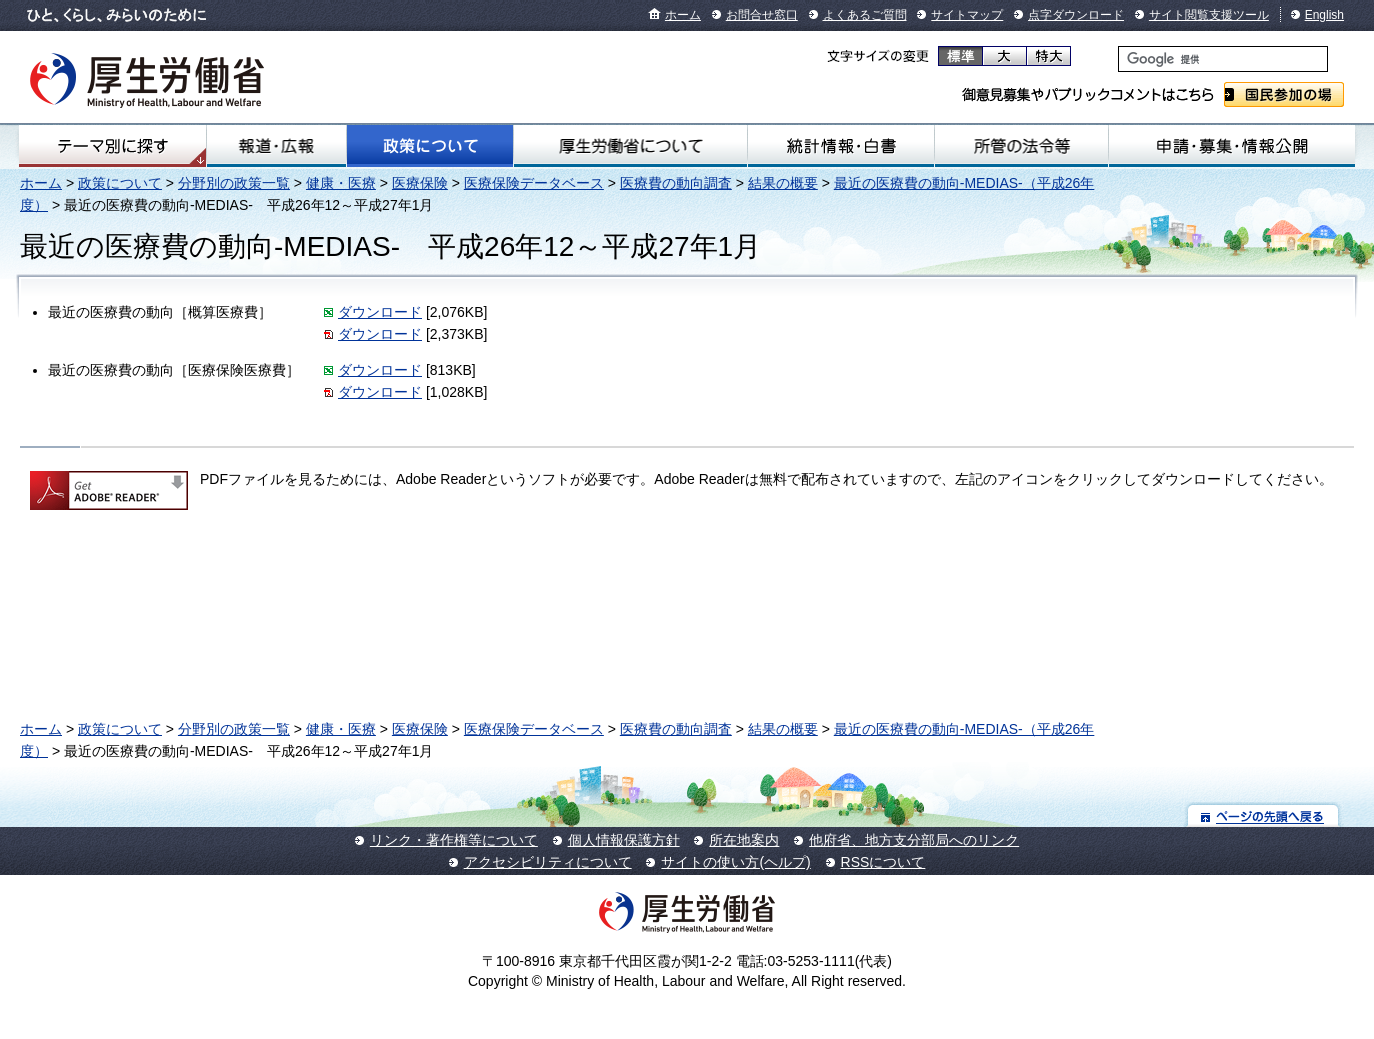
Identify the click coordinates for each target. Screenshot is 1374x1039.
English (1324, 15)
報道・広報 (276, 146)
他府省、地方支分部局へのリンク (914, 840)
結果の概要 (783, 183)
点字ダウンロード (1076, 15)
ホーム (683, 15)
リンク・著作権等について (454, 840)
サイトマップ (967, 15)
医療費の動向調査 (676, 183)
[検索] (1223, 59)
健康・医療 (341, 183)
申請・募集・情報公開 (1232, 146)
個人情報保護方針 (624, 840)
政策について (430, 146)
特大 (1048, 56)
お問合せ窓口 (762, 15)
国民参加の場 (1284, 94)
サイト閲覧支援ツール (1209, 15)
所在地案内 (744, 840)
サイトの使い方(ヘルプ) (735, 862)
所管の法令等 (1021, 146)
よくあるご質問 (865, 15)
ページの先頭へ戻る (1263, 815)
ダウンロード (380, 312)
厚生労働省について (630, 146)
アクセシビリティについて (548, 862)
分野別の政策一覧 (234, 183)
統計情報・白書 (841, 146)
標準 (960, 56)
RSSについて (883, 862)
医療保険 (420, 183)
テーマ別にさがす (113, 146)
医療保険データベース (534, 183)
